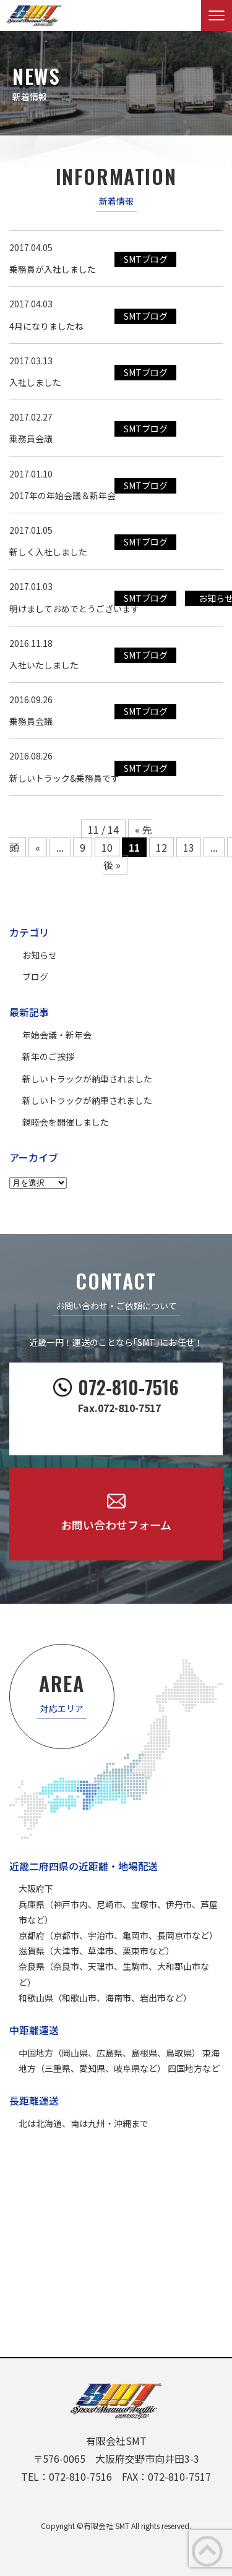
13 (188, 847)
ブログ (35, 976)
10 (107, 847)
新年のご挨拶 (48, 1056)
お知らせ (39, 955)
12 (161, 847)
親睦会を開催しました (65, 1122)
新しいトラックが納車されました (87, 1078)
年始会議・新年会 (57, 1035)
